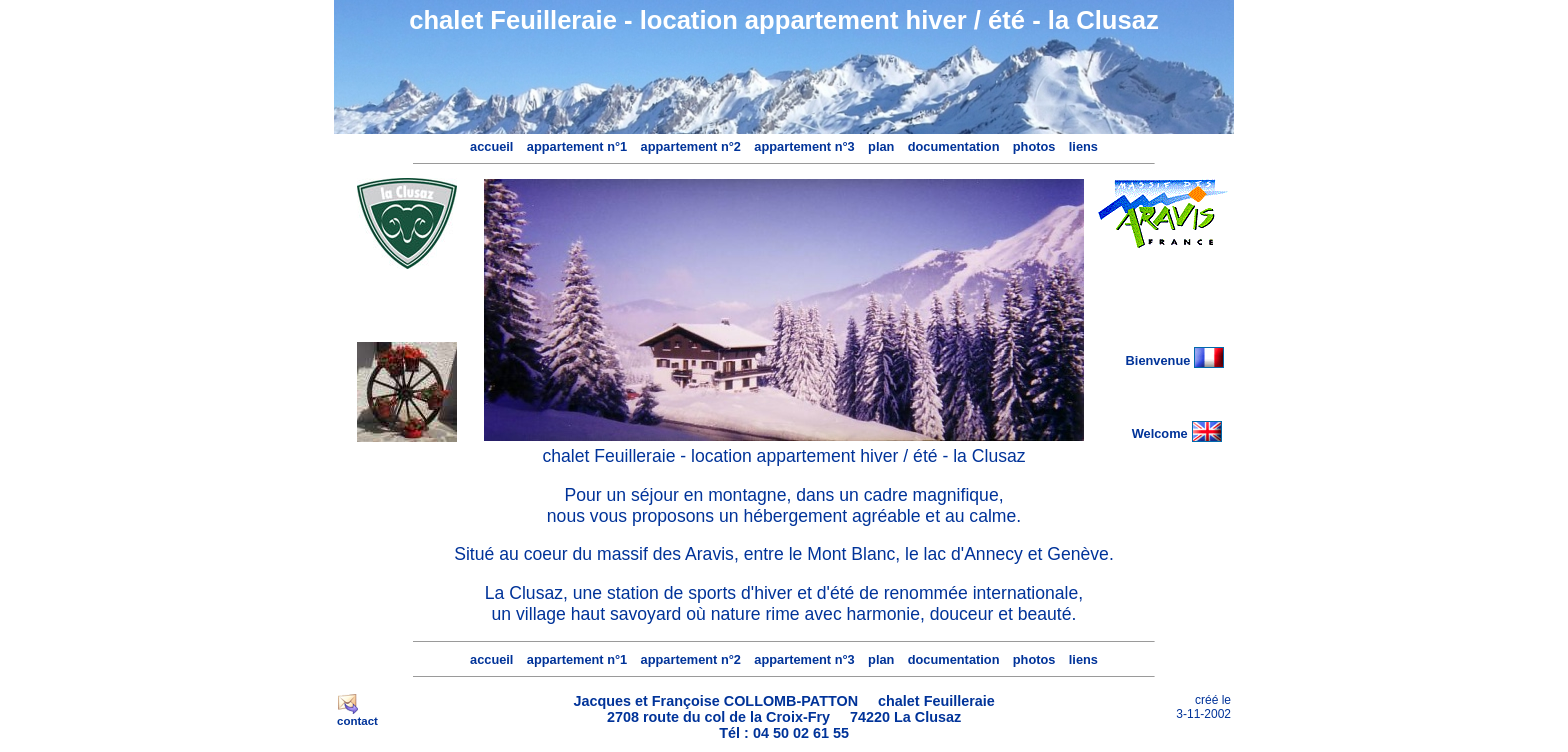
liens (1083, 146)
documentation (954, 146)
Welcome (1160, 433)
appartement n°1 (577, 146)
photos (1034, 146)
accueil (491, 146)
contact (357, 721)
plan (881, 146)
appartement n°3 (804, 146)
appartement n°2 (691, 146)
